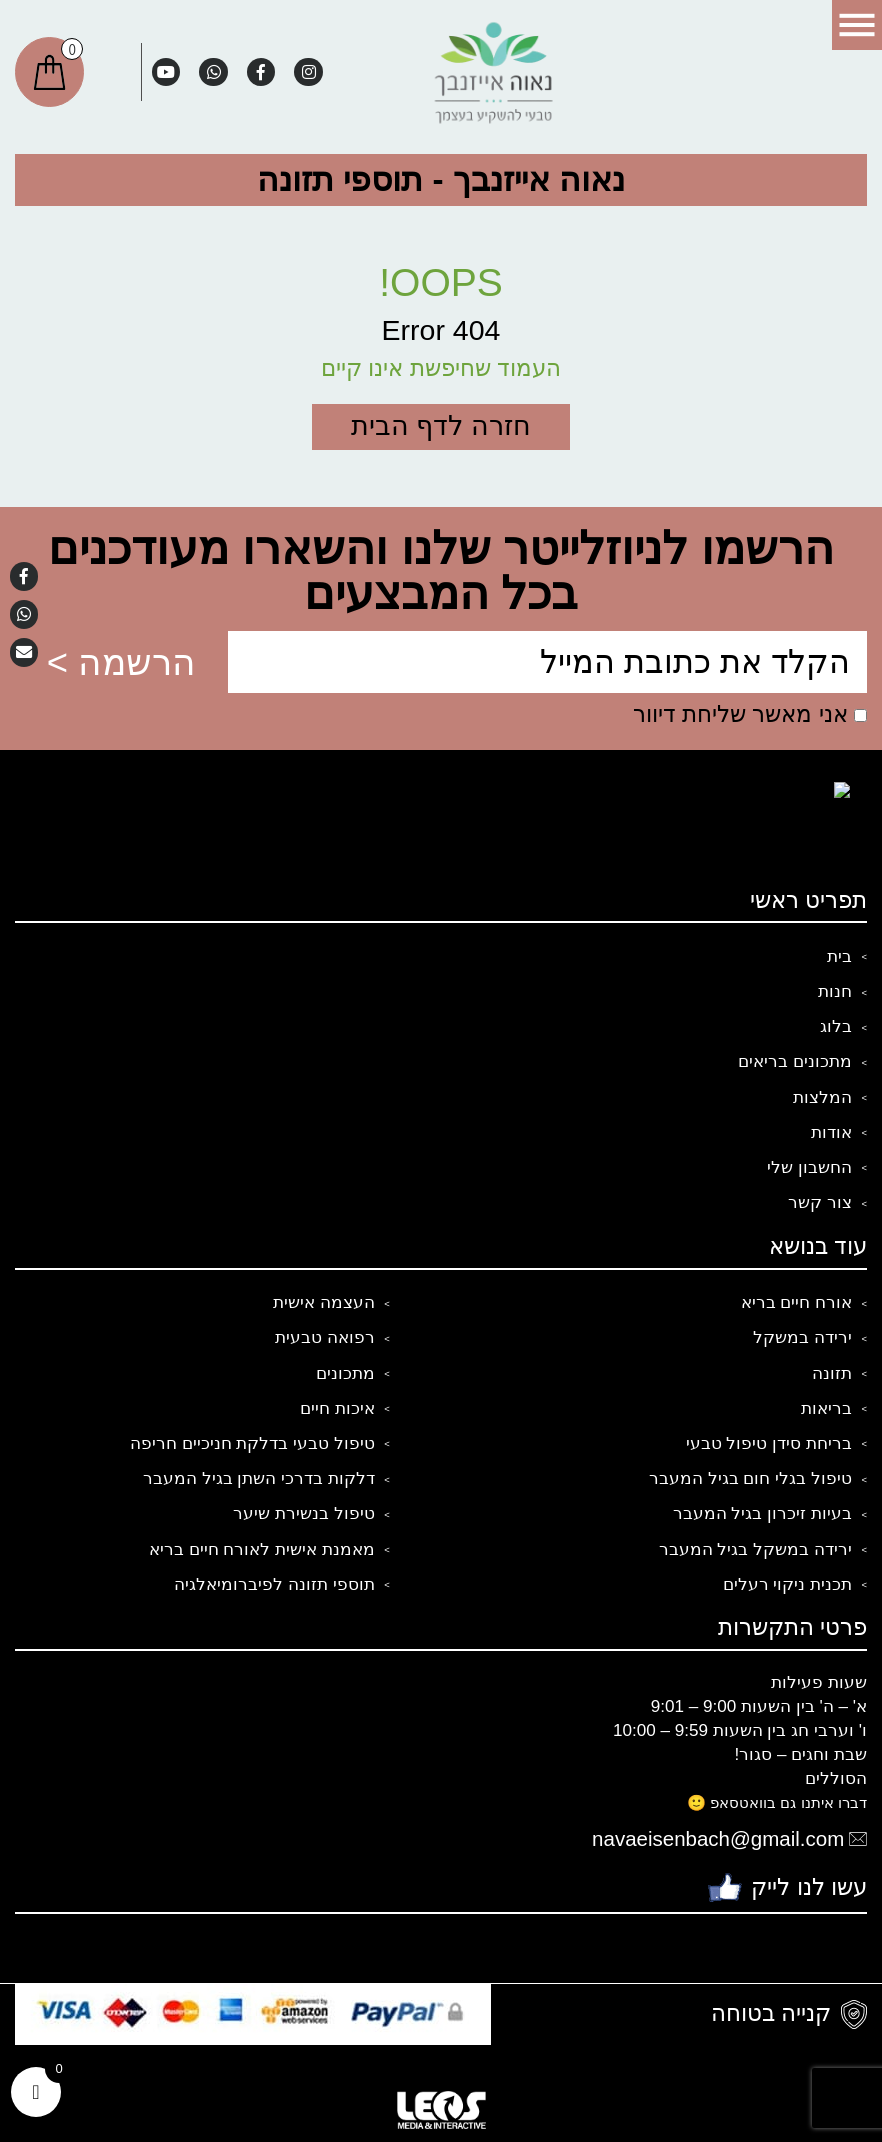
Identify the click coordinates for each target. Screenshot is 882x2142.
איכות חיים (337, 1408)
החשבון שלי (809, 1167)
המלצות (822, 1097)
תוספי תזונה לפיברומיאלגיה (274, 1584)
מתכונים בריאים (795, 1061)
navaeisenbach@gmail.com (718, 1838)
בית (839, 956)
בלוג (836, 1026)
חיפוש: (113, 72)
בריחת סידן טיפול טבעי (769, 1443)
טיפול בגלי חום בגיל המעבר (750, 1478)
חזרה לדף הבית (441, 426)
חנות (835, 991)
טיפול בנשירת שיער (304, 1513)
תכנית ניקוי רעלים (788, 1584)
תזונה (832, 1373)
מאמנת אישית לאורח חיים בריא (262, 1549)
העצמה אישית (324, 1302)
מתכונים (345, 1373)
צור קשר (820, 1202)
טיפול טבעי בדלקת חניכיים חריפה (252, 1443)
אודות (831, 1132)
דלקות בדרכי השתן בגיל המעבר (259, 1478)
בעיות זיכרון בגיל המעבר (762, 1513)
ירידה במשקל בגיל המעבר (755, 1549)
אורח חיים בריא (797, 1302)
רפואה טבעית (325, 1337)
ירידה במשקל (802, 1337)
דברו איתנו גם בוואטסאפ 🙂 (777, 1802)
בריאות (826, 1408)
